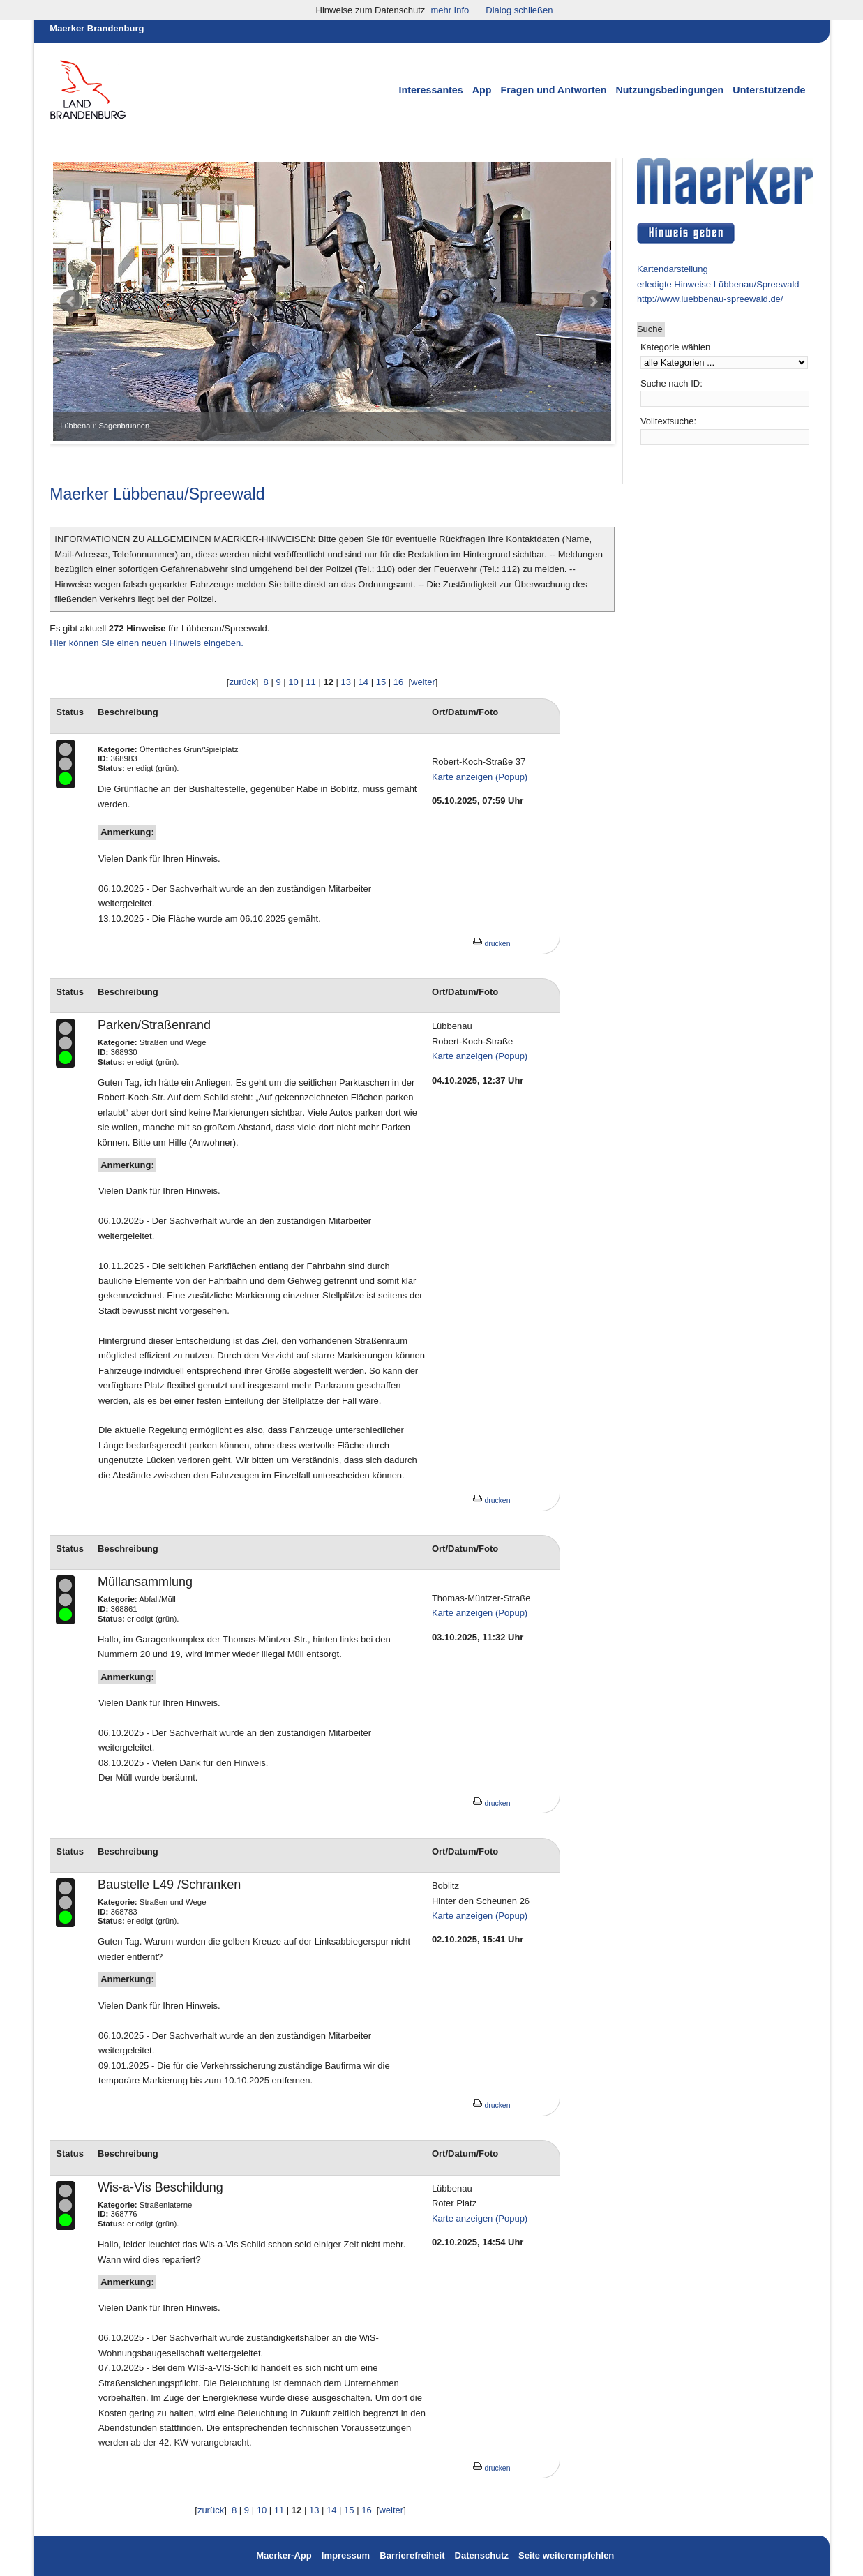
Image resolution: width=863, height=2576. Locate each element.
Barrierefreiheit (412, 2555)
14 (363, 682)
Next (593, 301)
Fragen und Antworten (554, 90)
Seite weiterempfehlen (566, 2555)
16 (398, 682)
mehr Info (449, 10)
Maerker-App (283, 2555)
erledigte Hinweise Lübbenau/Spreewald (718, 284)
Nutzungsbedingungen (670, 90)
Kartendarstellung (672, 269)
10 (293, 682)
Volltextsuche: (668, 421)
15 (381, 682)
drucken (491, 944)
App (482, 90)
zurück (242, 682)
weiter (423, 682)
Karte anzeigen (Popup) (479, 777)
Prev (71, 301)
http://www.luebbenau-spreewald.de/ (710, 299)
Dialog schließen (519, 10)
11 (310, 682)
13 (346, 682)
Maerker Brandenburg (97, 28)
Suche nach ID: (671, 383)
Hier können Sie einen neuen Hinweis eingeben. (146, 643)
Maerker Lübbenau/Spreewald (157, 494)
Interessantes (431, 90)
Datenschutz (482, 2555)
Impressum (347, 2555)
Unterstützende (769, 90)
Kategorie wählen (675, 347)
